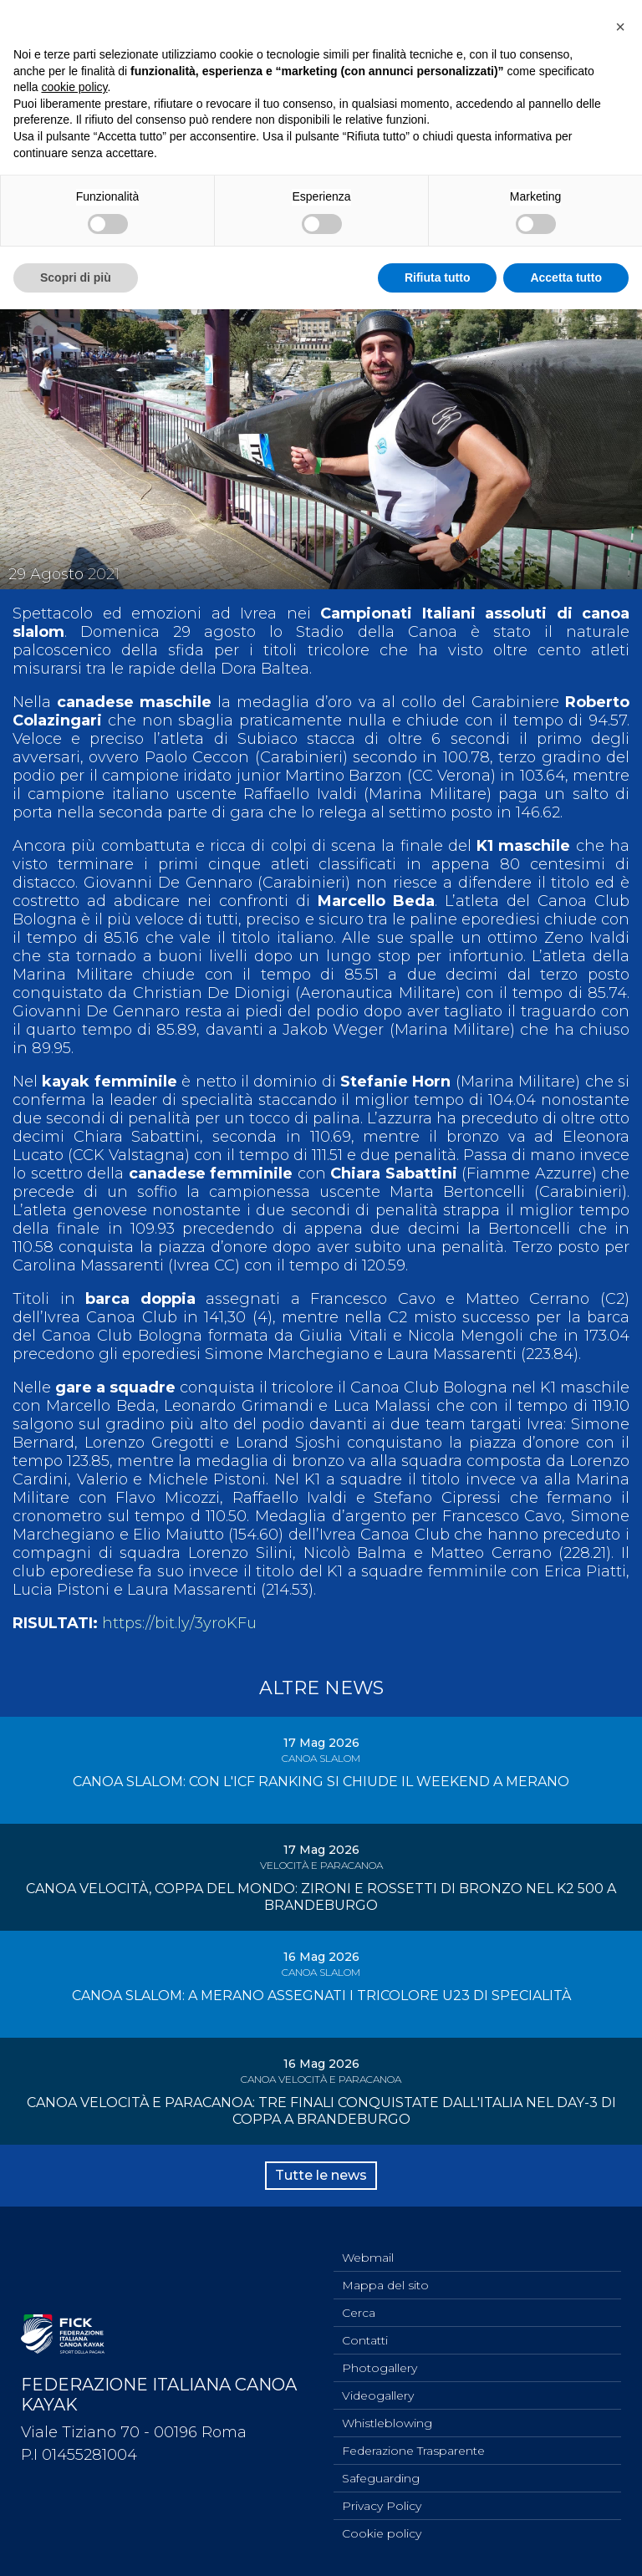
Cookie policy (381, 2533)
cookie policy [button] (74, 87)
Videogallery (378, 2395)
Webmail (368, 2257)
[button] (620, 26)
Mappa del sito (385, 2285)
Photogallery (379, 2367)
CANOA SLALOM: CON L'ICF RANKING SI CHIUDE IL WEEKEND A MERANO (321, 1781)
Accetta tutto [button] (566, 277)
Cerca (358, 2312)
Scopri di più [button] (75, 277)
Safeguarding (381, 2478)
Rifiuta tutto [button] (438, 277)
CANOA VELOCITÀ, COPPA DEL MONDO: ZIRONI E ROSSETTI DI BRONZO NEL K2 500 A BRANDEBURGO (321, 1897)
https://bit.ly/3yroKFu (179, 1623)
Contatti (365, 2340)
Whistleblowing (387, 2423)
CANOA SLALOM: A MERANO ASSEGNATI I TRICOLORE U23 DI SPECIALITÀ (321, 1995)
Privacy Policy (381, 2505)
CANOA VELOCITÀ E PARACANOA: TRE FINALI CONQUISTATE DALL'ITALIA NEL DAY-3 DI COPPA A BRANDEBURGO (321, 2111)
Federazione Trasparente (413, 2450)
